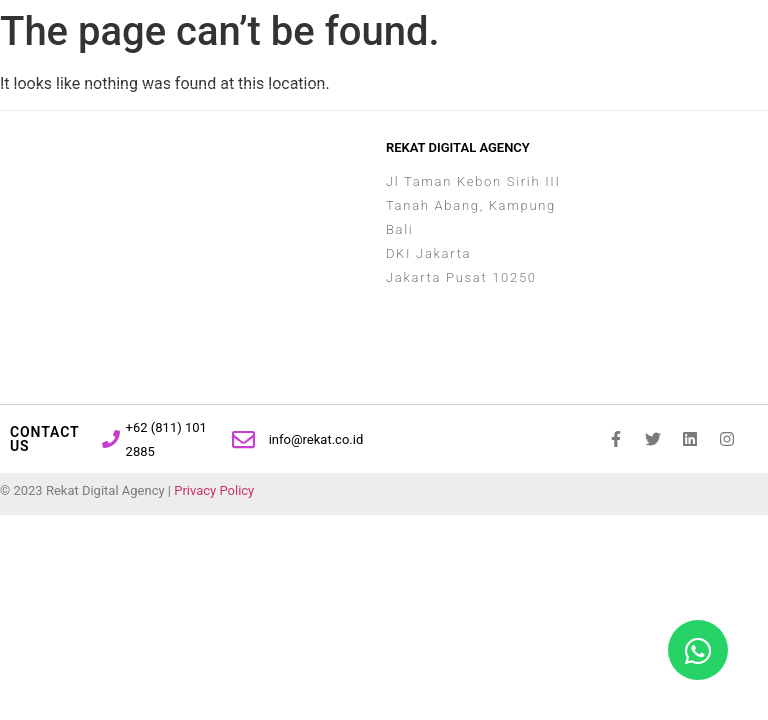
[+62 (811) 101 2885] (111, 439)
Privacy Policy (214, 490)
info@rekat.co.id (316, 439)
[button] (668, 38)
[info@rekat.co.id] (243, 439)
